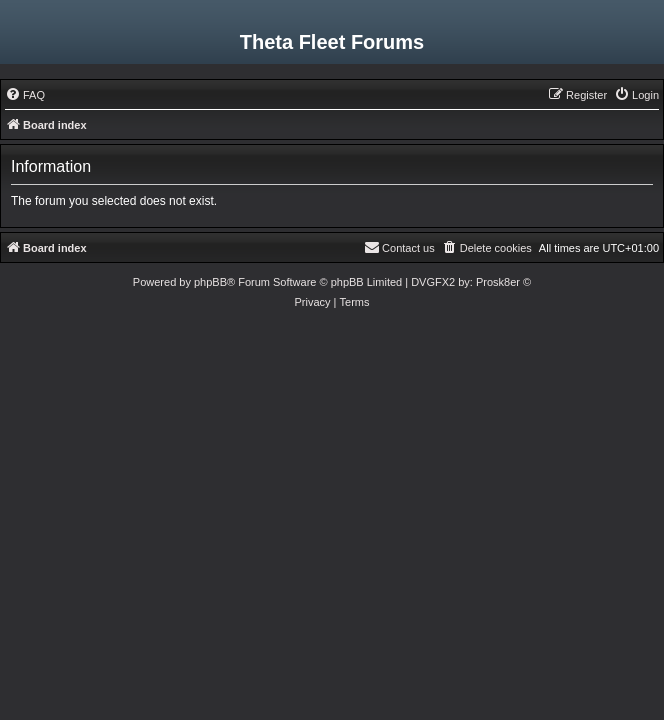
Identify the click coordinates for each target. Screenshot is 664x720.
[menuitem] (25, 95)
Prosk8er (498, 282)
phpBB (210, 282)
